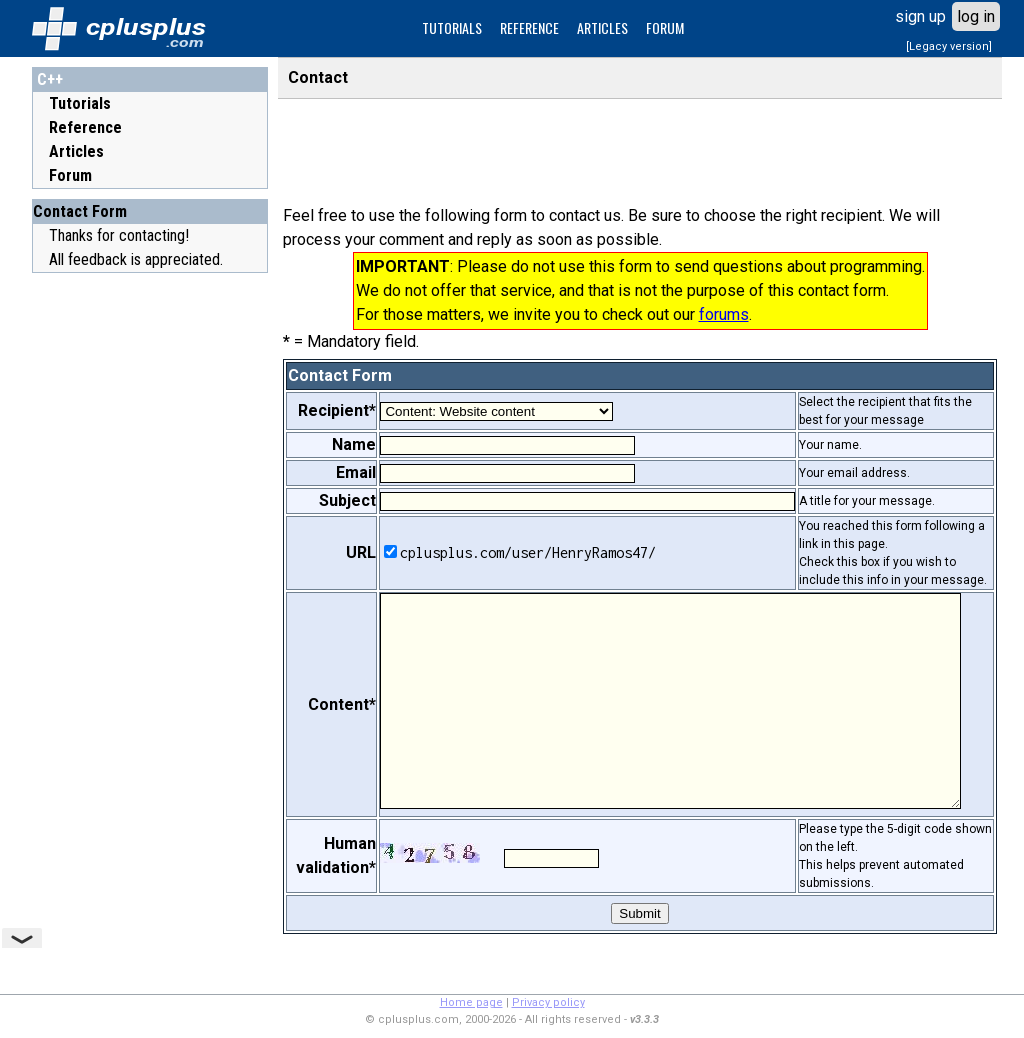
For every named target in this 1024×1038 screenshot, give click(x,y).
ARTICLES (602, 27)
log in (976, 16)
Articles (76, 151)
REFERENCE (529, 27)
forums (724, 314)
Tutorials (80, 103)
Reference (85, 127)
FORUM (665, 27)
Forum (70, 175)
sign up (920, 16)
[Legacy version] (949, 46)
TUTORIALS (452, 27)
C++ (50, 79)
